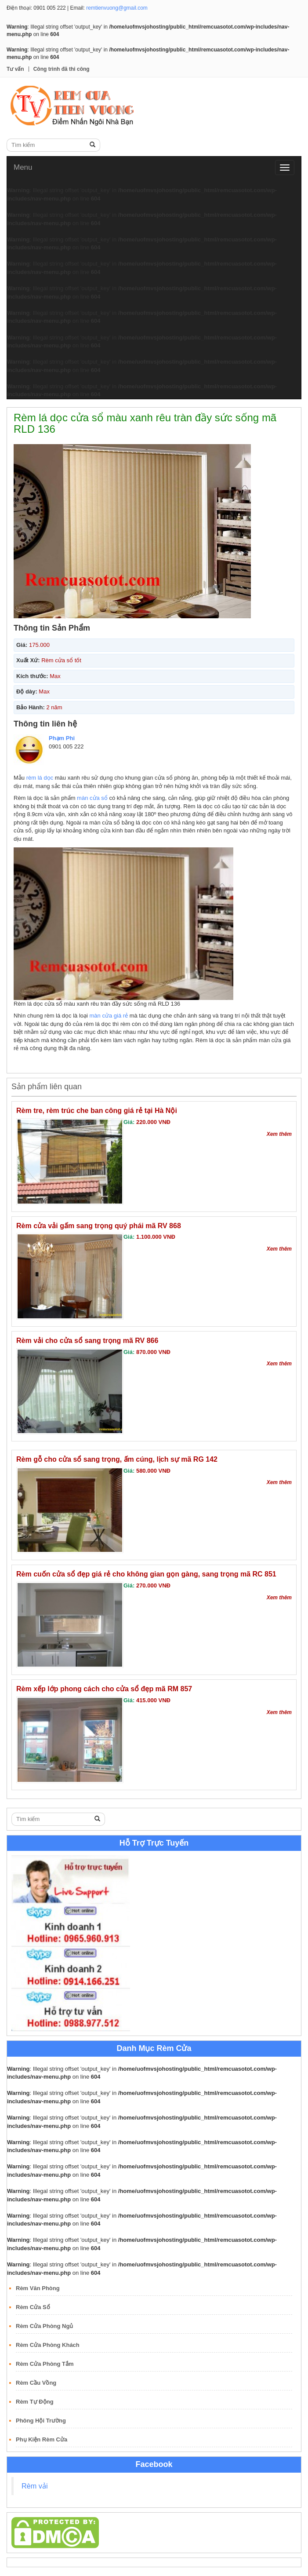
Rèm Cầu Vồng (36, 2382)
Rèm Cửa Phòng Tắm (45, 2364)
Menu (23, 167)
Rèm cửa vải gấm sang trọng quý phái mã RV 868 (98, 1226)
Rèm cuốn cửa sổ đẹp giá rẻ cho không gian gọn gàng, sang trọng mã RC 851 (146, 1574)
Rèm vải (35, 2486)
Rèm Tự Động (35, 2401)
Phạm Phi (62, 738)
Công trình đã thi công (61, 69)
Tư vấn (15, 69)
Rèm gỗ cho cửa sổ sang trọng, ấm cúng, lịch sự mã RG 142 (116, 1459)
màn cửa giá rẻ (109, 1015)
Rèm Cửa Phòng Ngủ (44, 2326)
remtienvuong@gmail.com (117, 8)
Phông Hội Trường (41, 2420)
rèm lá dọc (39, 777)
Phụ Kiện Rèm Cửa (41, 2439)
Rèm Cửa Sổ (33, 2307)
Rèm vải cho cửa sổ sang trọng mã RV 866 (87, 1340)
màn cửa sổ (92, 798)
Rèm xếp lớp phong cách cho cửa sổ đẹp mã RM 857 (104, 1689)
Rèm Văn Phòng (38, 2288)
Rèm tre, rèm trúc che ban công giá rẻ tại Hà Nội (96, 1110)
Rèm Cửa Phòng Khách (48, 2345)
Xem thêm (279, 1134)
